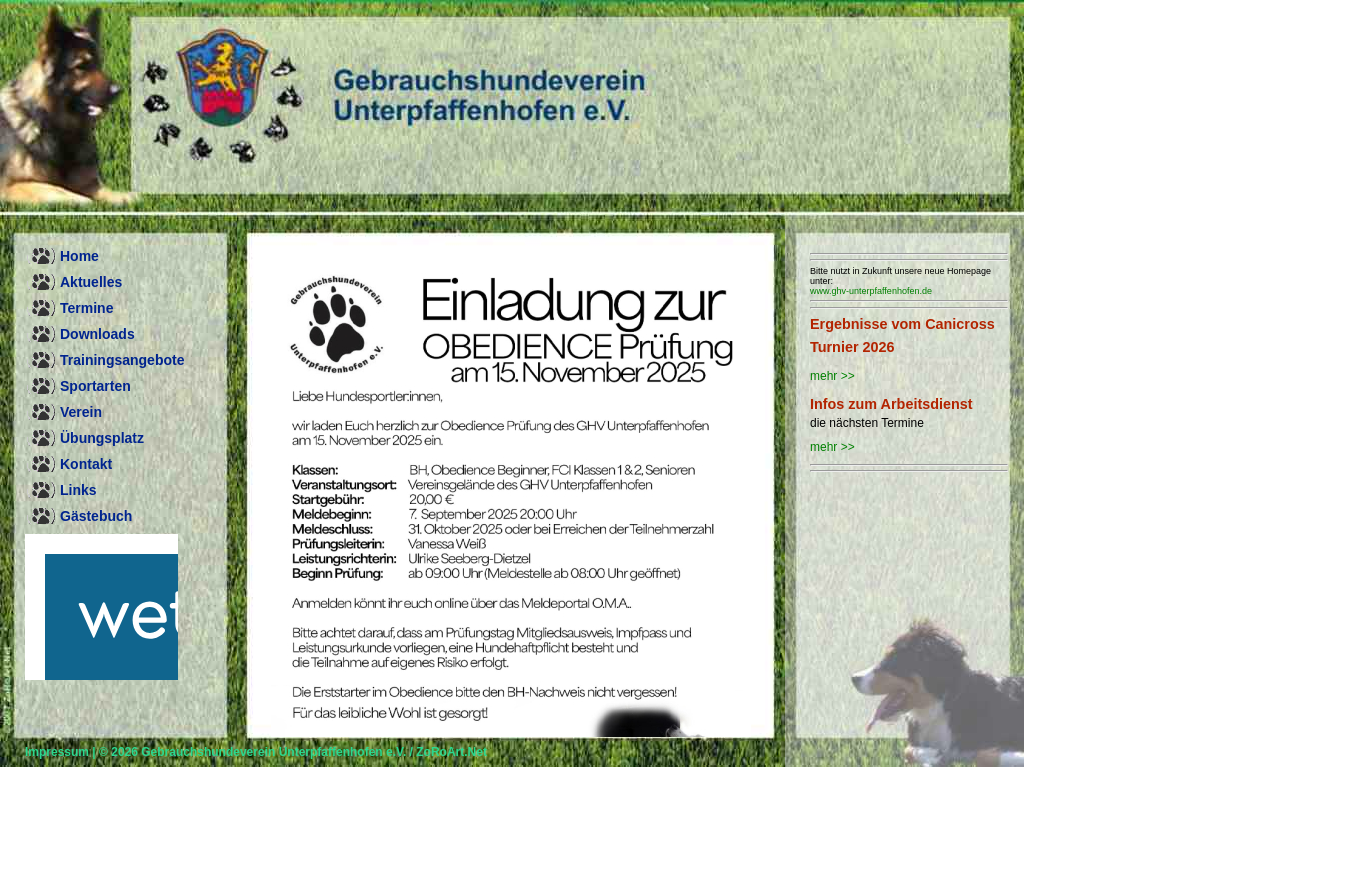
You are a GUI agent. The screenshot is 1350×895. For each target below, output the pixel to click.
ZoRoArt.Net (451, 752)
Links (78, 490)
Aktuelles (91, 282)
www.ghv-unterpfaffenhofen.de (871, 291)
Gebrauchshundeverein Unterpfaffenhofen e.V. (273, 752)
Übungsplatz (102, 438)
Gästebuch (96, 516)
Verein (81, 412)
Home (79, 256)
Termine (86, 308)
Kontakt (86, 464)
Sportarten (95, 386)
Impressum (57, 752)
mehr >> (832, 376)
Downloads (97, 334)
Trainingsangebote (122, 360)
